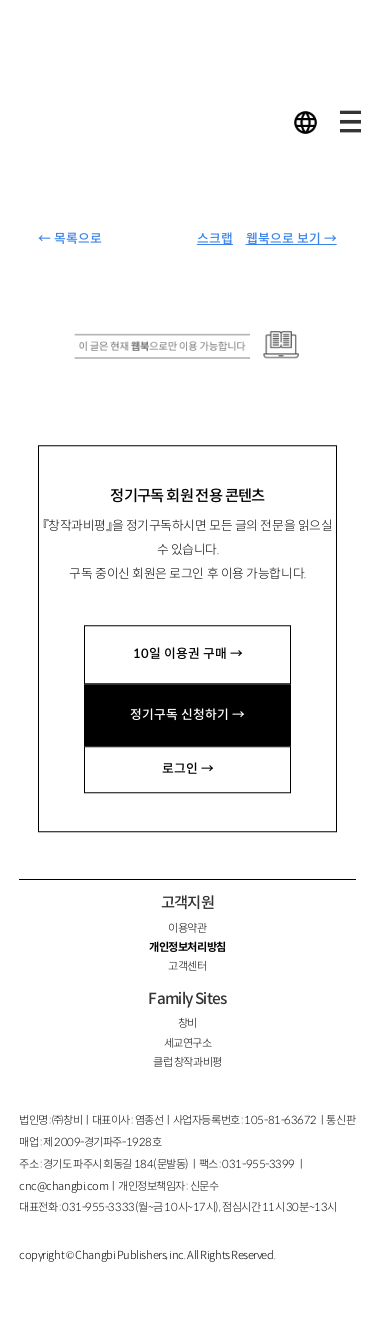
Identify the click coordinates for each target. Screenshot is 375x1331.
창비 (187, 1023)
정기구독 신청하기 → (187, 715)
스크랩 (215, 239)
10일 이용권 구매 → (188, 654)
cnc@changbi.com (63, 1186)
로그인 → (188, 769)
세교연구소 (188, 1043)
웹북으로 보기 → (291, 239)
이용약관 (187, 928)
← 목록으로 (70, 239)
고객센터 (187, 966)
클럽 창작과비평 (187, 1062)
